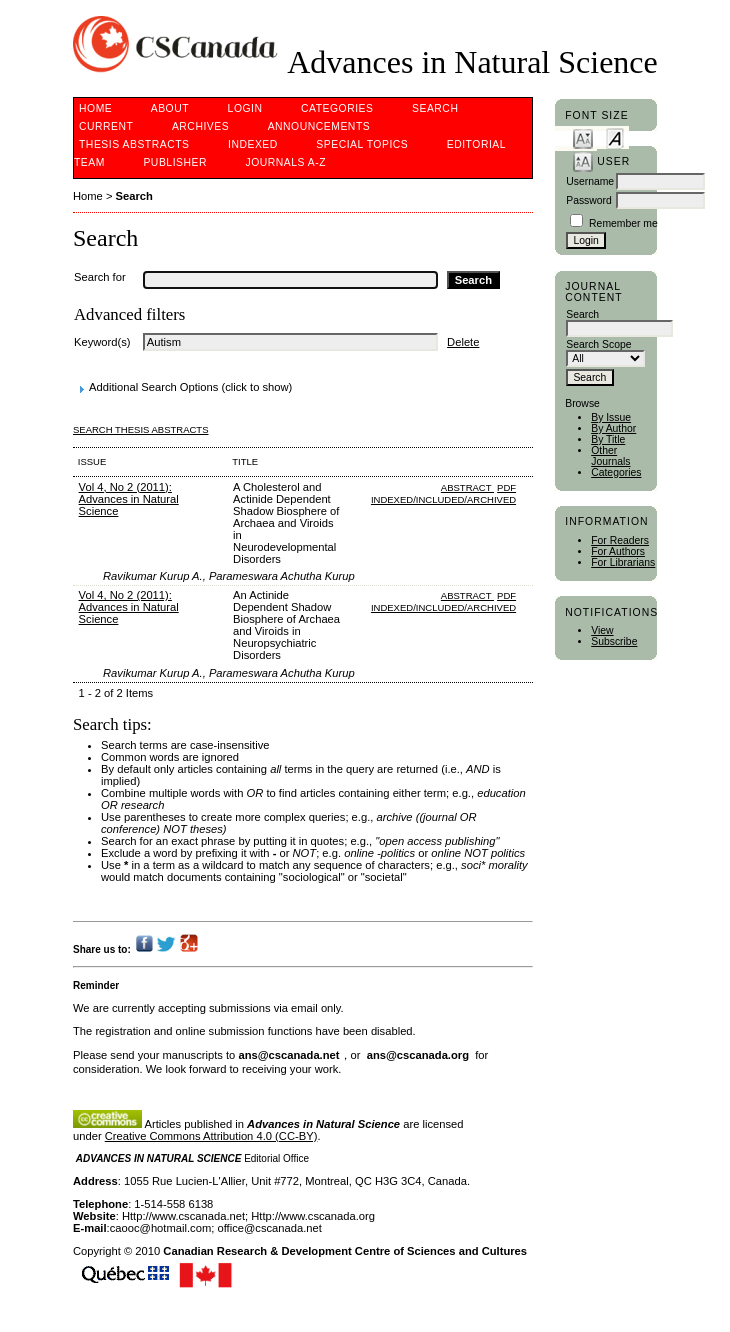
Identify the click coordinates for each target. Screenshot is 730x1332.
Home (95, 108)
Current (106, 126)
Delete (463, 342)
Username (590, 181)
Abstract (467, 487)
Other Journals (610, 456)
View (602, 630)
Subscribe (614, 641)
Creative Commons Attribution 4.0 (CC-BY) (211, 1136)
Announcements (319, 126)
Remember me (623, 223)
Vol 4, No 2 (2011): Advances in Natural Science (129, 499)
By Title (608, 439)
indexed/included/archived (443, 499)
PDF (506, 487)
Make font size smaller (583, 137)
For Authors (618, 551)
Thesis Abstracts (134, 144)
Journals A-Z (285, 162)
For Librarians (623, 562)
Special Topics (362, 144)
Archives (200, 126)
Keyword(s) (102, 342)
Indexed (253, 144)
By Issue (611, 417)
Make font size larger (583, 160)
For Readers (620, 540)
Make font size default (615, 137)
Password (589, 200)
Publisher (175, 162)
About (170, 108)
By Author (613, 428)
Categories (616, 472)
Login (245, 108)
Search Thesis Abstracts (141, 429)
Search (435, 108)
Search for (100, 277)
